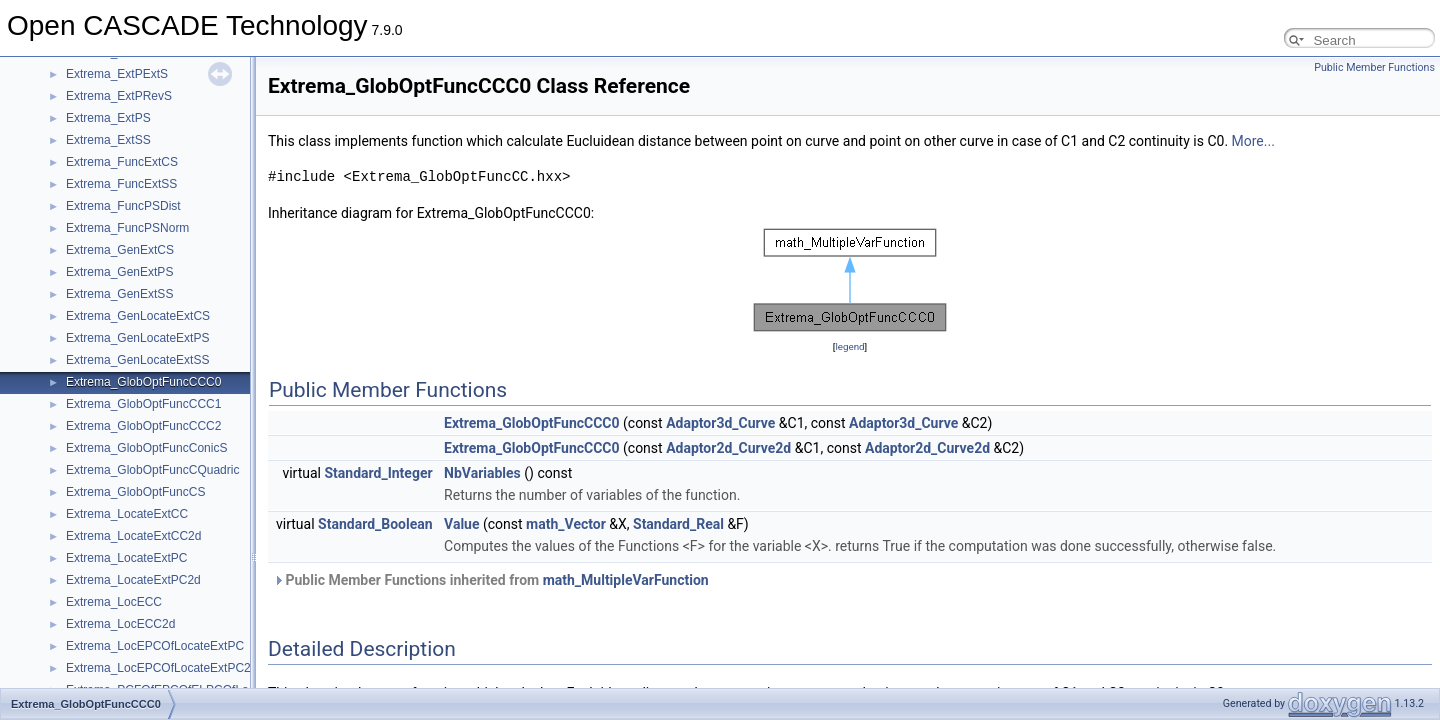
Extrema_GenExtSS (119, 294)
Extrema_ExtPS (108, 118)
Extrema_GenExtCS (120, 250)
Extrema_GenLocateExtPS (137, 338)
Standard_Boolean (375, 524)
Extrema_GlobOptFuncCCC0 (143, 382)
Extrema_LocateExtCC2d (133, 536)
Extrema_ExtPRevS (119, 96)
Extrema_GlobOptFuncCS (135, 492)
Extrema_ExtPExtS (117, 74)
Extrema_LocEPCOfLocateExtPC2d (161, 668)
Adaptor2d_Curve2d (728, 448)
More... (1253, 141)
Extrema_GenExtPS (119, 272)
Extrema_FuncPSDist (123, 206)
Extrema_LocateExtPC (126, 558)
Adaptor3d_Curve (720, 423)
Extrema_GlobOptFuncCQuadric (152, 470)
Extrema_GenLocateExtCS (138, 316)
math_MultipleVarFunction (626, 580)
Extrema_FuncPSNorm (127, 228)
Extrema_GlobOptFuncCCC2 (143, 426)
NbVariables (482, 473)
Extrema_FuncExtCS (122, 162)
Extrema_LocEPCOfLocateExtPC (155, 646)
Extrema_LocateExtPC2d (133, 580)
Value (461, 524)
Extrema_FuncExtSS (121, 184)
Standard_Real (678, 524)
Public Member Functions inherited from (491, 580)
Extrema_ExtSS (108, 140)
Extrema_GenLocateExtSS (137, 360)
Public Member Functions (1374, 67)
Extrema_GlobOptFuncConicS (146, 448)
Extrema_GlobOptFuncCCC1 (143, 404)
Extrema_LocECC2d (120, 624)
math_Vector (566, 524)
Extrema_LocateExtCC (127, 514)
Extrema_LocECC (114, 602)
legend (849, 346)
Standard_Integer (378, 473)
